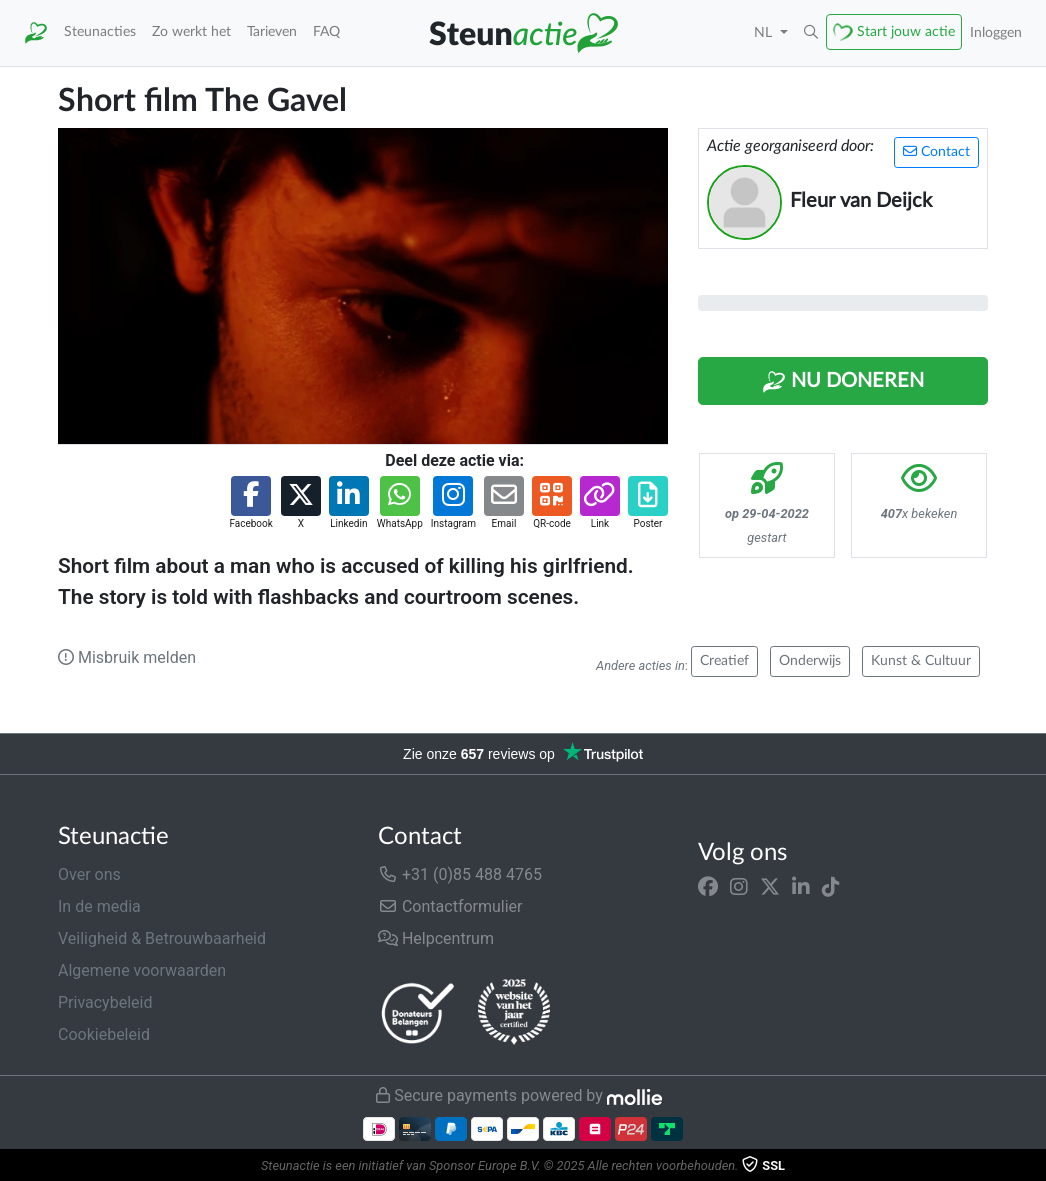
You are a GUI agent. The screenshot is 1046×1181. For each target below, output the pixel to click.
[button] (811, 33)
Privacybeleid (105, 1002)
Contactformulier (450, 906)
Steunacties (100, 31)
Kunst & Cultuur (921, 661)
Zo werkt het (191, 31)
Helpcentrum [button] (436, 938)
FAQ (326, 31)
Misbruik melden (127, 657)
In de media (99, 906)
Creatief (724, 661)
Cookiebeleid (104, 1034)
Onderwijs (810, 661)
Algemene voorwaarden (142, 970)
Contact (936, 151)
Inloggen (996, 32)
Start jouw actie (906, 31)
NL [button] (765, 32)
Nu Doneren (843, 382)
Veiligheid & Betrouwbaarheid (162, 938)
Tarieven (272, 31)
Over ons (89, 874)
